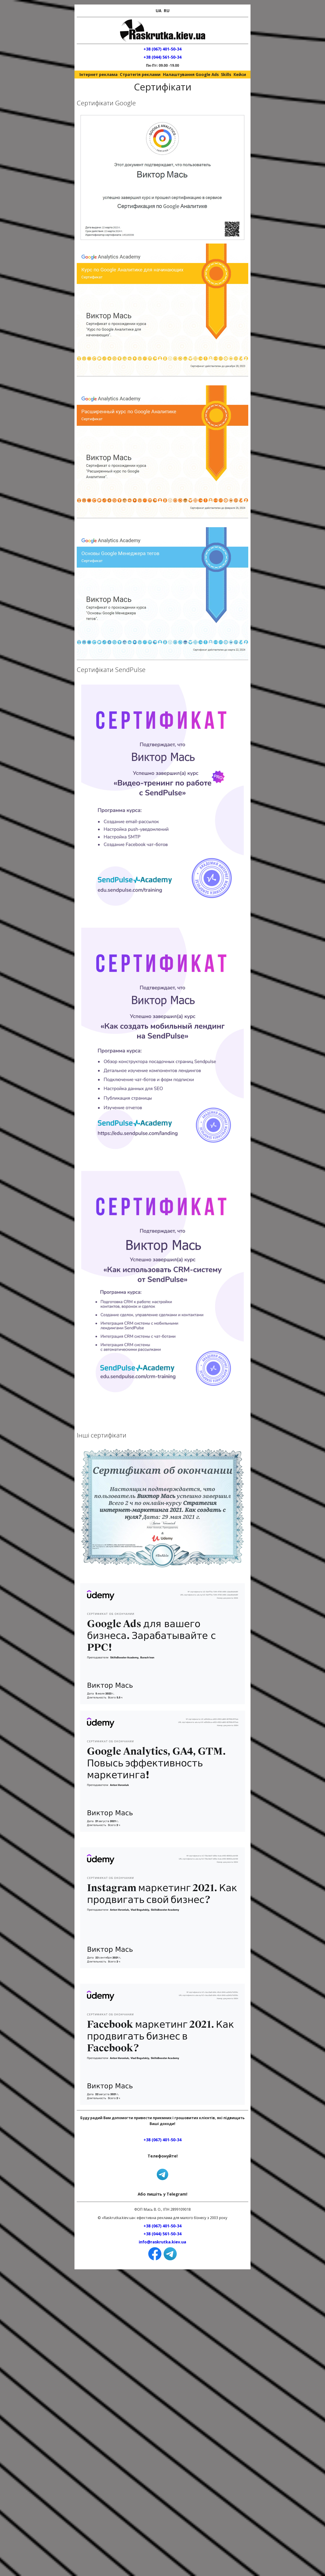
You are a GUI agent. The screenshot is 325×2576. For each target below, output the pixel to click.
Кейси (239, 74)
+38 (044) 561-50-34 (162, 57)
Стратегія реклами (140, 74)
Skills (226, 74)
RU (166, 10)
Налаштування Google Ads (191, 74)
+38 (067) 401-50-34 (162, 49)
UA (158, 10)
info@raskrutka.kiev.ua (162, 2544)
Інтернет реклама (98, 74)
